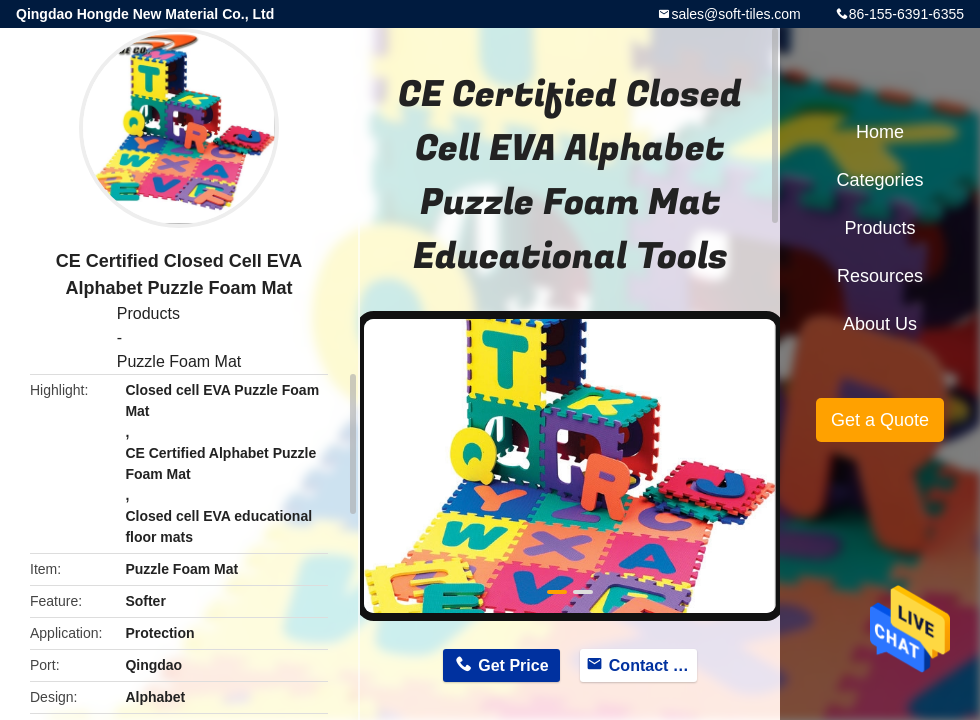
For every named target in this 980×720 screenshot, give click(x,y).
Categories (879, 180)
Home (880, 132)
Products (148, 313)
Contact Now (653, 665)
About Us (880, 324)
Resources (880, 276)
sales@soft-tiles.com (735, 14)
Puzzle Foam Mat (179, 361)
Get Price (513, 665)
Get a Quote (880, 420)
